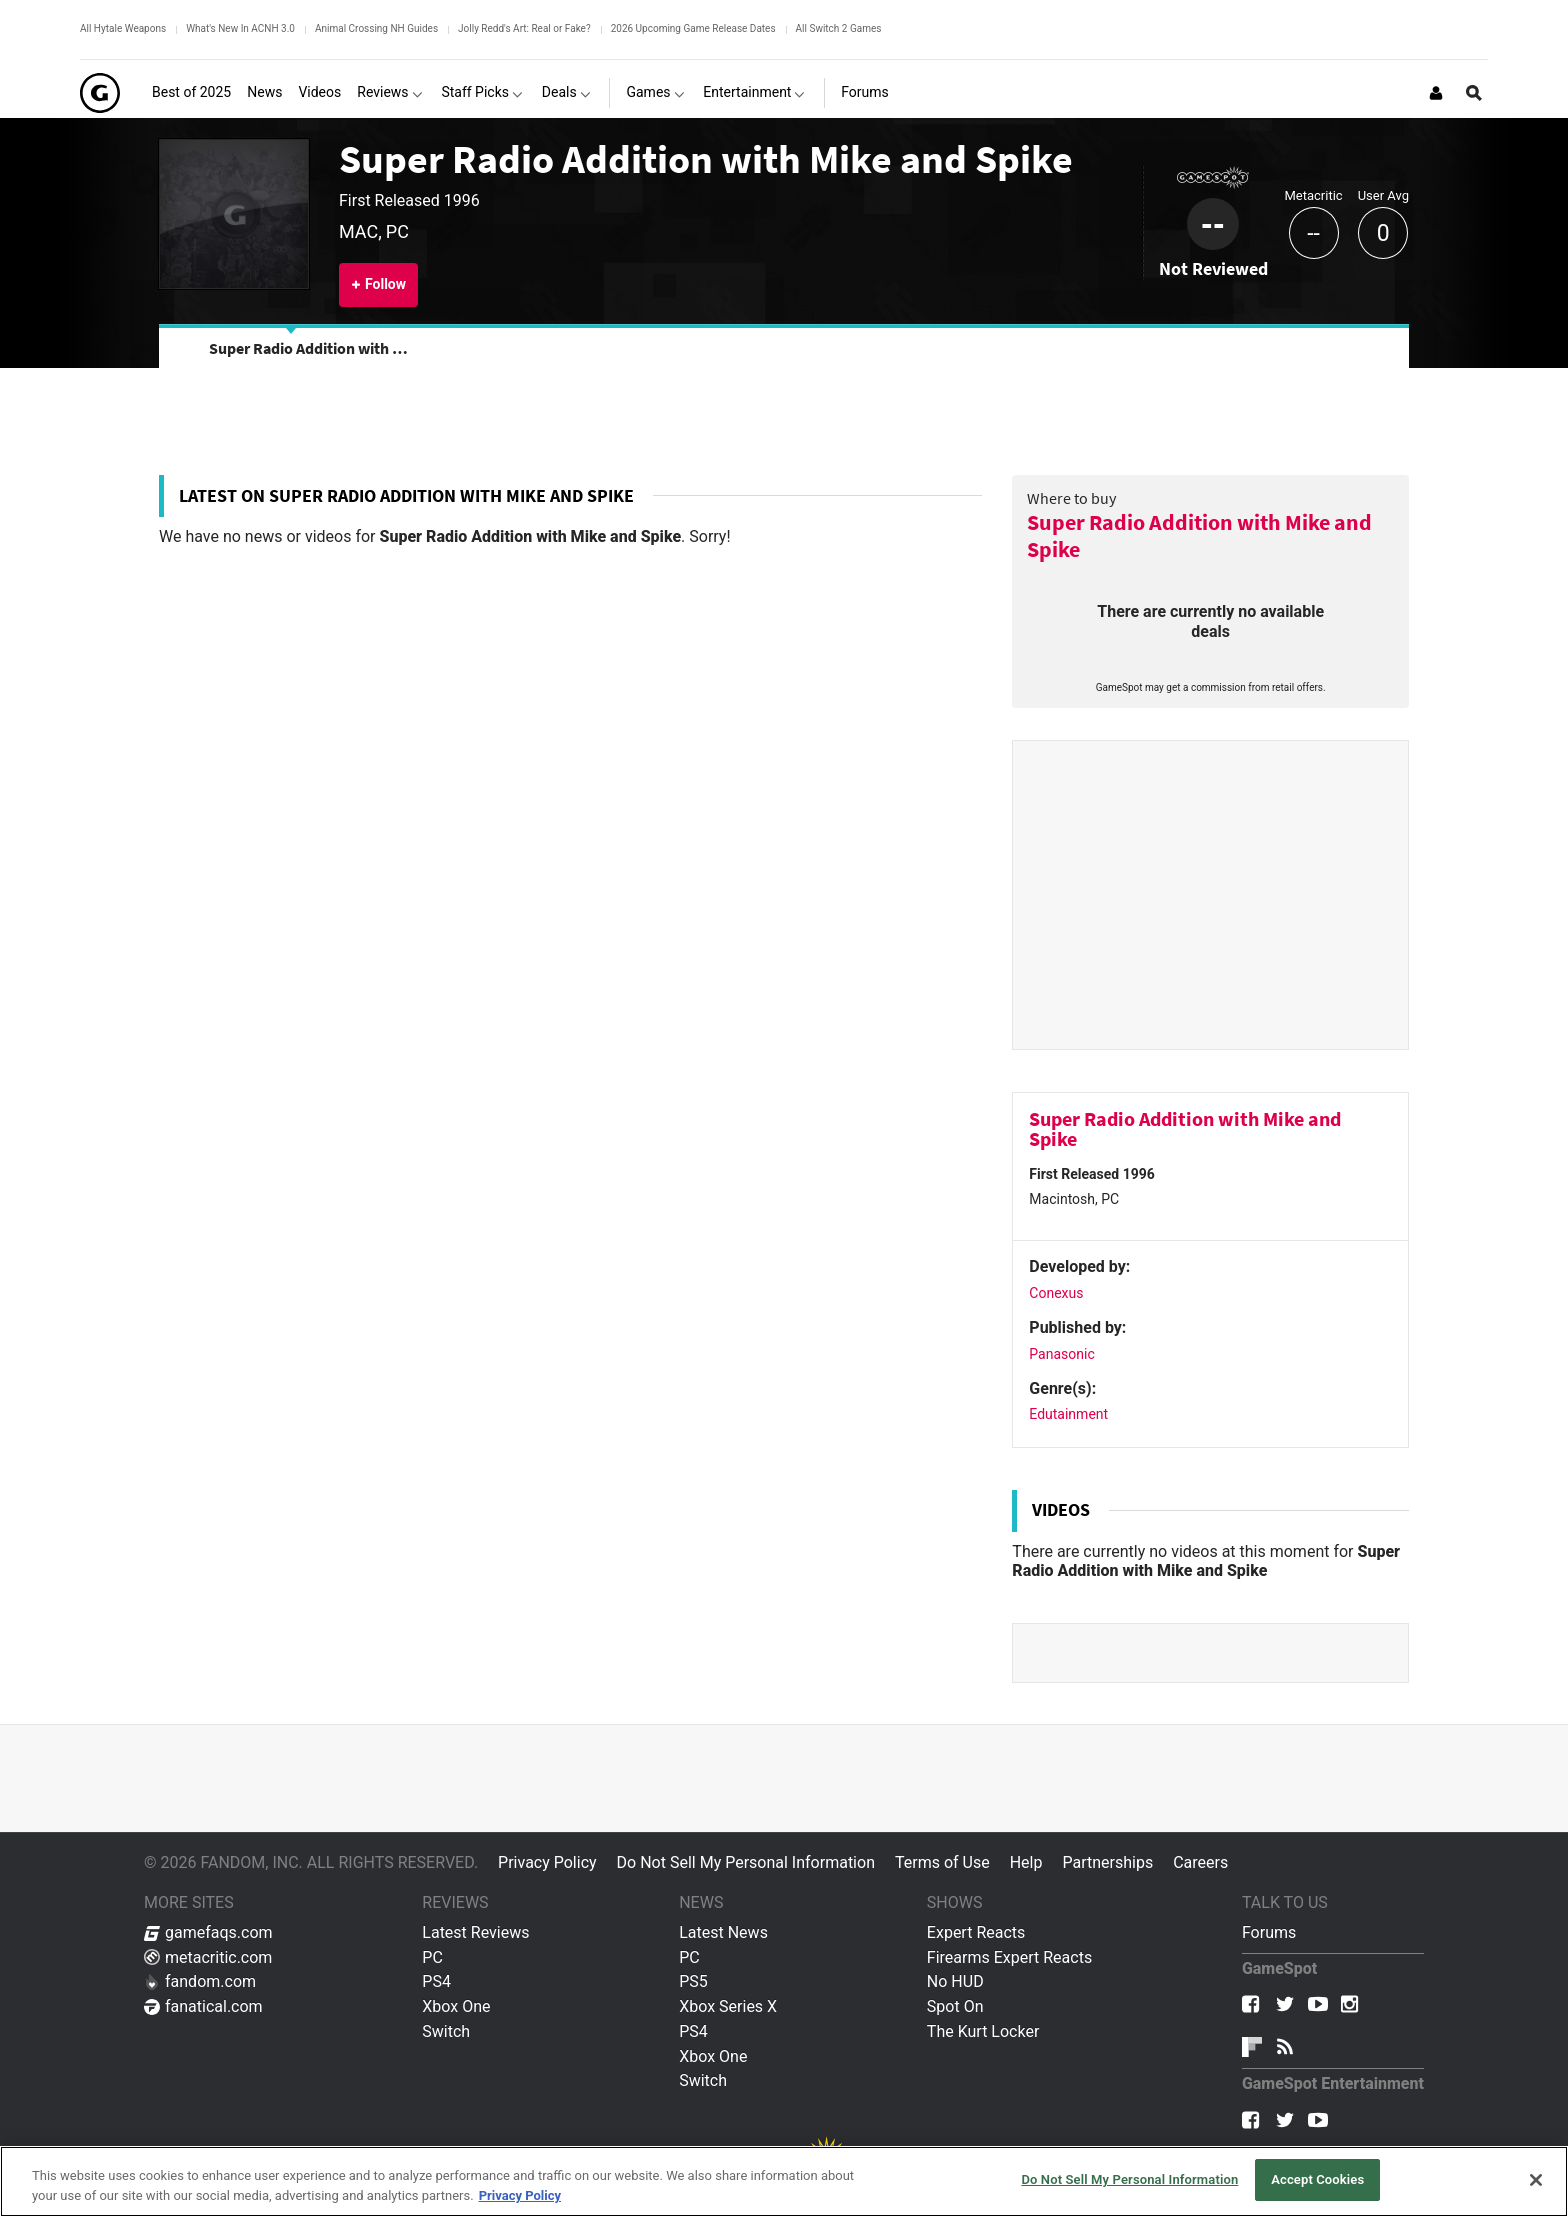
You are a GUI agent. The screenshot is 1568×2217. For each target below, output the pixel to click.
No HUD (955, 1981)
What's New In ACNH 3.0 (240, 28)
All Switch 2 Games (839, 28)
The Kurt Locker (983, 2031)
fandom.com (200, 1981)
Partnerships (1107, 1862)
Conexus (1056, 1293)
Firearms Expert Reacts (1009, 1957)
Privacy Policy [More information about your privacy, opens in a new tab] (520, 2195)
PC (432, 1957)
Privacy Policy (547, 1862)
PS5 (693, 1981)
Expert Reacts (976, 1932)
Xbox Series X (728, 2006)
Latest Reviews (475, 1932)
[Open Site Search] (1474, 93)
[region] (784, 2181)
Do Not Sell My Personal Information (746, 1862)
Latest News (723, 1932)
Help (1026, 1862)
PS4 (436, 1981)
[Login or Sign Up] (1436, 93)
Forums (1269, 1932)
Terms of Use (942, 1862)
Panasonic (1061, 1354)
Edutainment (1068, 1414)
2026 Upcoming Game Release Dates (693, 28)
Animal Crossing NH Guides (376, 28)
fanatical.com (203, 2006)
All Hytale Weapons (123, 28)
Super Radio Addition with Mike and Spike (706, 159)
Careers (1200, 1862)
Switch (446, 2031)
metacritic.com (208, 1957)
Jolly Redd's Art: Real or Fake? (524, 28)
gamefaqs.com (208, 1932)
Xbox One (456, 2006)
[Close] (1536, 2180)
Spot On (955, 2006)
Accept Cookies (1317, 2179)
